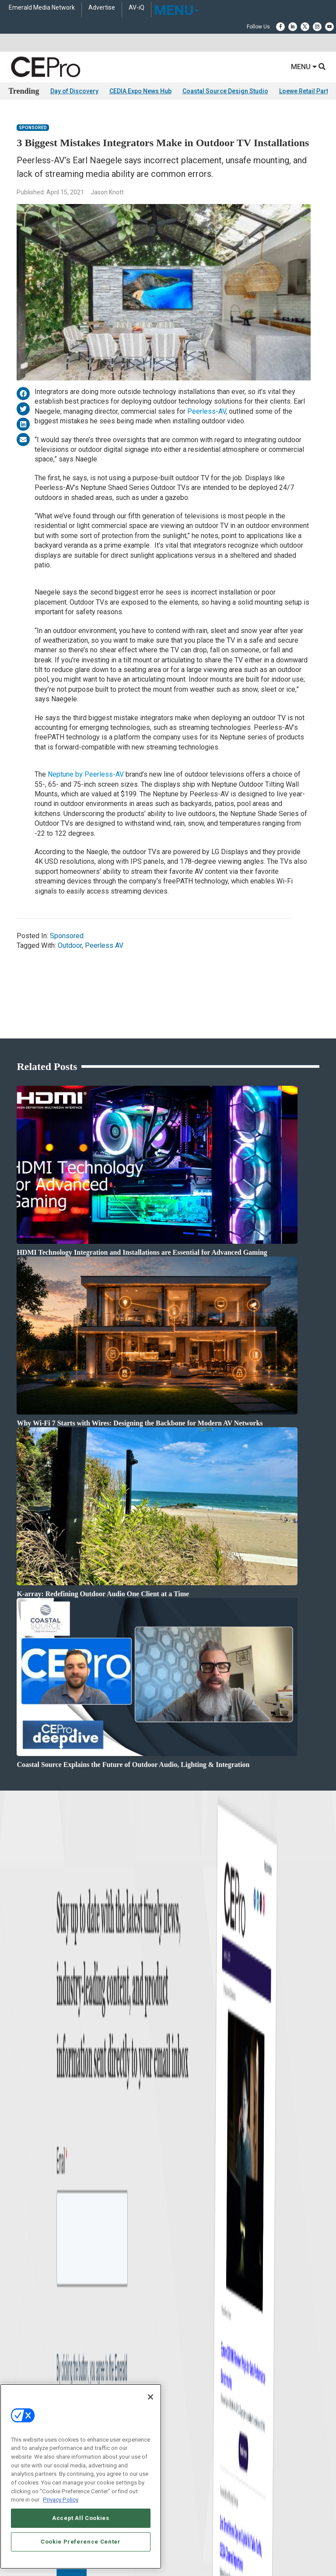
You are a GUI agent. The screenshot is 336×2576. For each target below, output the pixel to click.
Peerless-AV (206, 411)
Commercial (182, 2021)
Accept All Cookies (80, 2518)
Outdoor (70, 945)
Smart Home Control (191, 2032)
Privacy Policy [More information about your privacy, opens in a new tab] (60, 2499)
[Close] (150, 2397)
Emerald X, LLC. (154, 2263)
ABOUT (46, 2276)
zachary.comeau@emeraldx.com (207, 2145)
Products (18, 2032)
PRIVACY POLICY (206, 2283)
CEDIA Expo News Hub (140, 91)
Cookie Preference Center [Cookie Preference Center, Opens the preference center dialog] (81, 2541)
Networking (181, 2010)
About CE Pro (23, 2126)
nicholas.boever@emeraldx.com (206, 2178)
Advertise (101, 7)
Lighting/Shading (188, 2054)
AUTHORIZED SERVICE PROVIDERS (129, 2276)
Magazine (19, 2137)
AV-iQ (136, 7)
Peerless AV (104, 945)
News (14, 2010)
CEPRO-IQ (20, 2159)
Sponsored (33, 127)
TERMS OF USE (164, 2283)
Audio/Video (182, 2043)
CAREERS (71, 2276)
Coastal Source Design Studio (225, 91)
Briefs (15, 2021)
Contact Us (183, 2190)
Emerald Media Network (42, 7)
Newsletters (21, 2148)
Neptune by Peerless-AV (86, 774)
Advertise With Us (29, 2115)
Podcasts (19, 2076)
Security (177, 2065)
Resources (20, 2054)
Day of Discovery (74, 91)
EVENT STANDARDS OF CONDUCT (216, 2276)
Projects (17, 2043)
